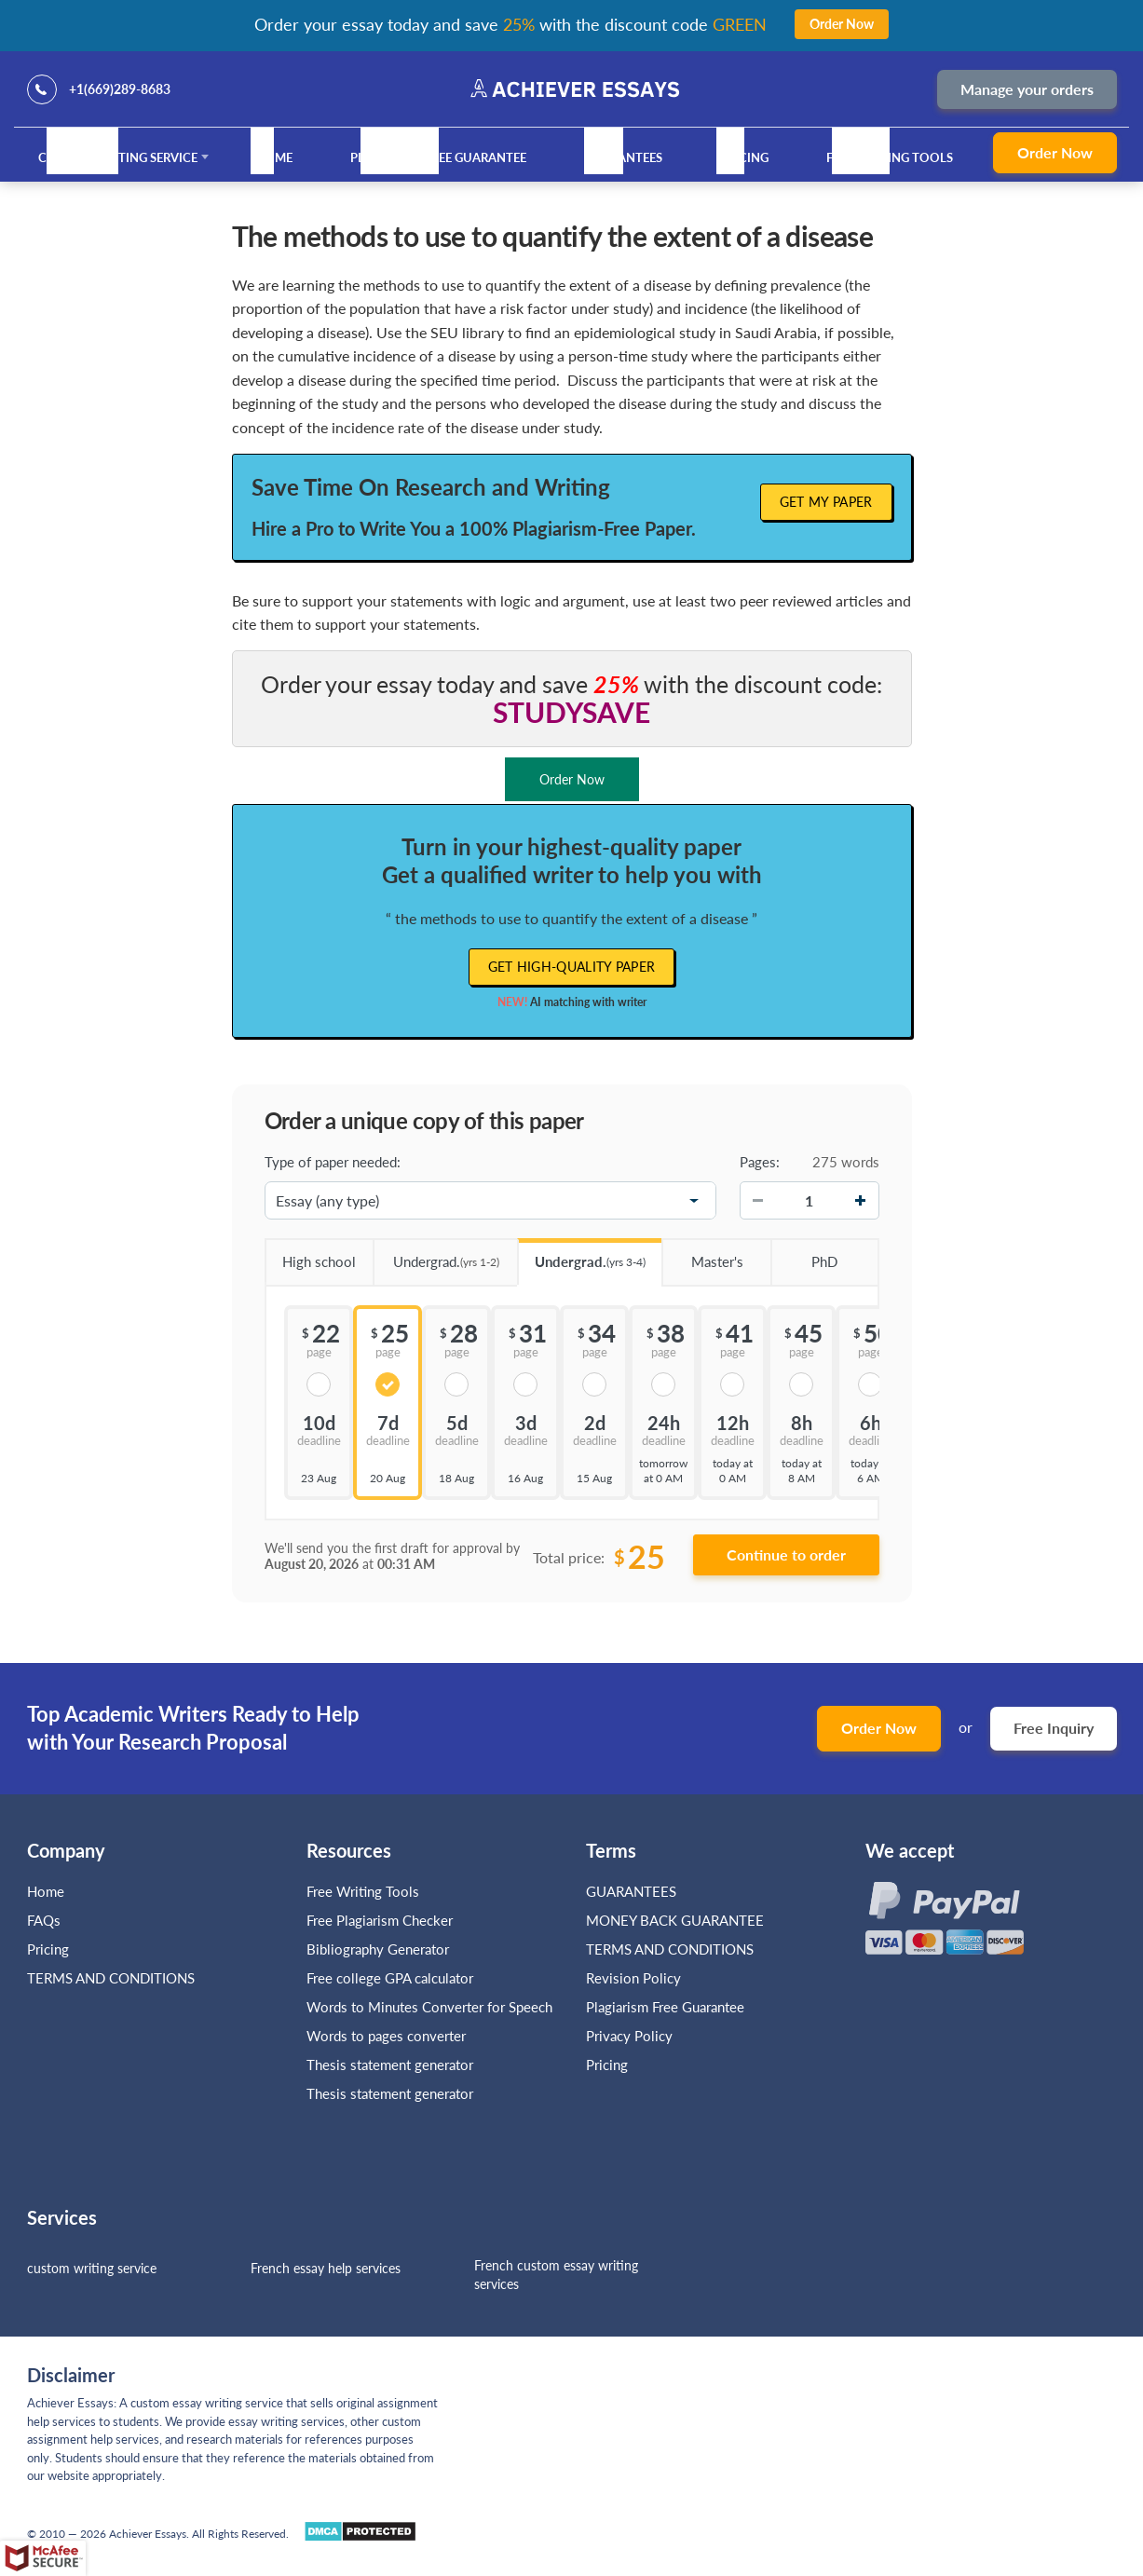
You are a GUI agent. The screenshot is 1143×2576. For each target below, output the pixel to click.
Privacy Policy (629, 2035)
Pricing (744, 157)
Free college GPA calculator (389, 1977)
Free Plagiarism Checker (379, 1920)
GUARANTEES (623, 157)
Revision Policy (633, 1977)
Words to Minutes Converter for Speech (429, 2006)
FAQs (44, 1920)
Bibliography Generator (377, 1949)
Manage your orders (1027, 89)
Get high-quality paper (572, 967)
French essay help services (326, 2268)
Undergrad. (436, 1255)
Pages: (760, 1161)
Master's (701, 1255)
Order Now (1055, 152)
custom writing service (91, 2268)
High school (311, 1255)
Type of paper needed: (333, 1161)
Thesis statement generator (389, 2064)
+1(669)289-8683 (119, 89)
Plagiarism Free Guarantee (438, 157)
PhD (803, 1255)
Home (274, 157)
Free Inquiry (1054, 1728)
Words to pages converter (386, 2035)
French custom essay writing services (556, 2274)
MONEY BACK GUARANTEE (675, 1920)
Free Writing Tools (889, 157)
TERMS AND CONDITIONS (112, 1977)
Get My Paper (826, 502)
